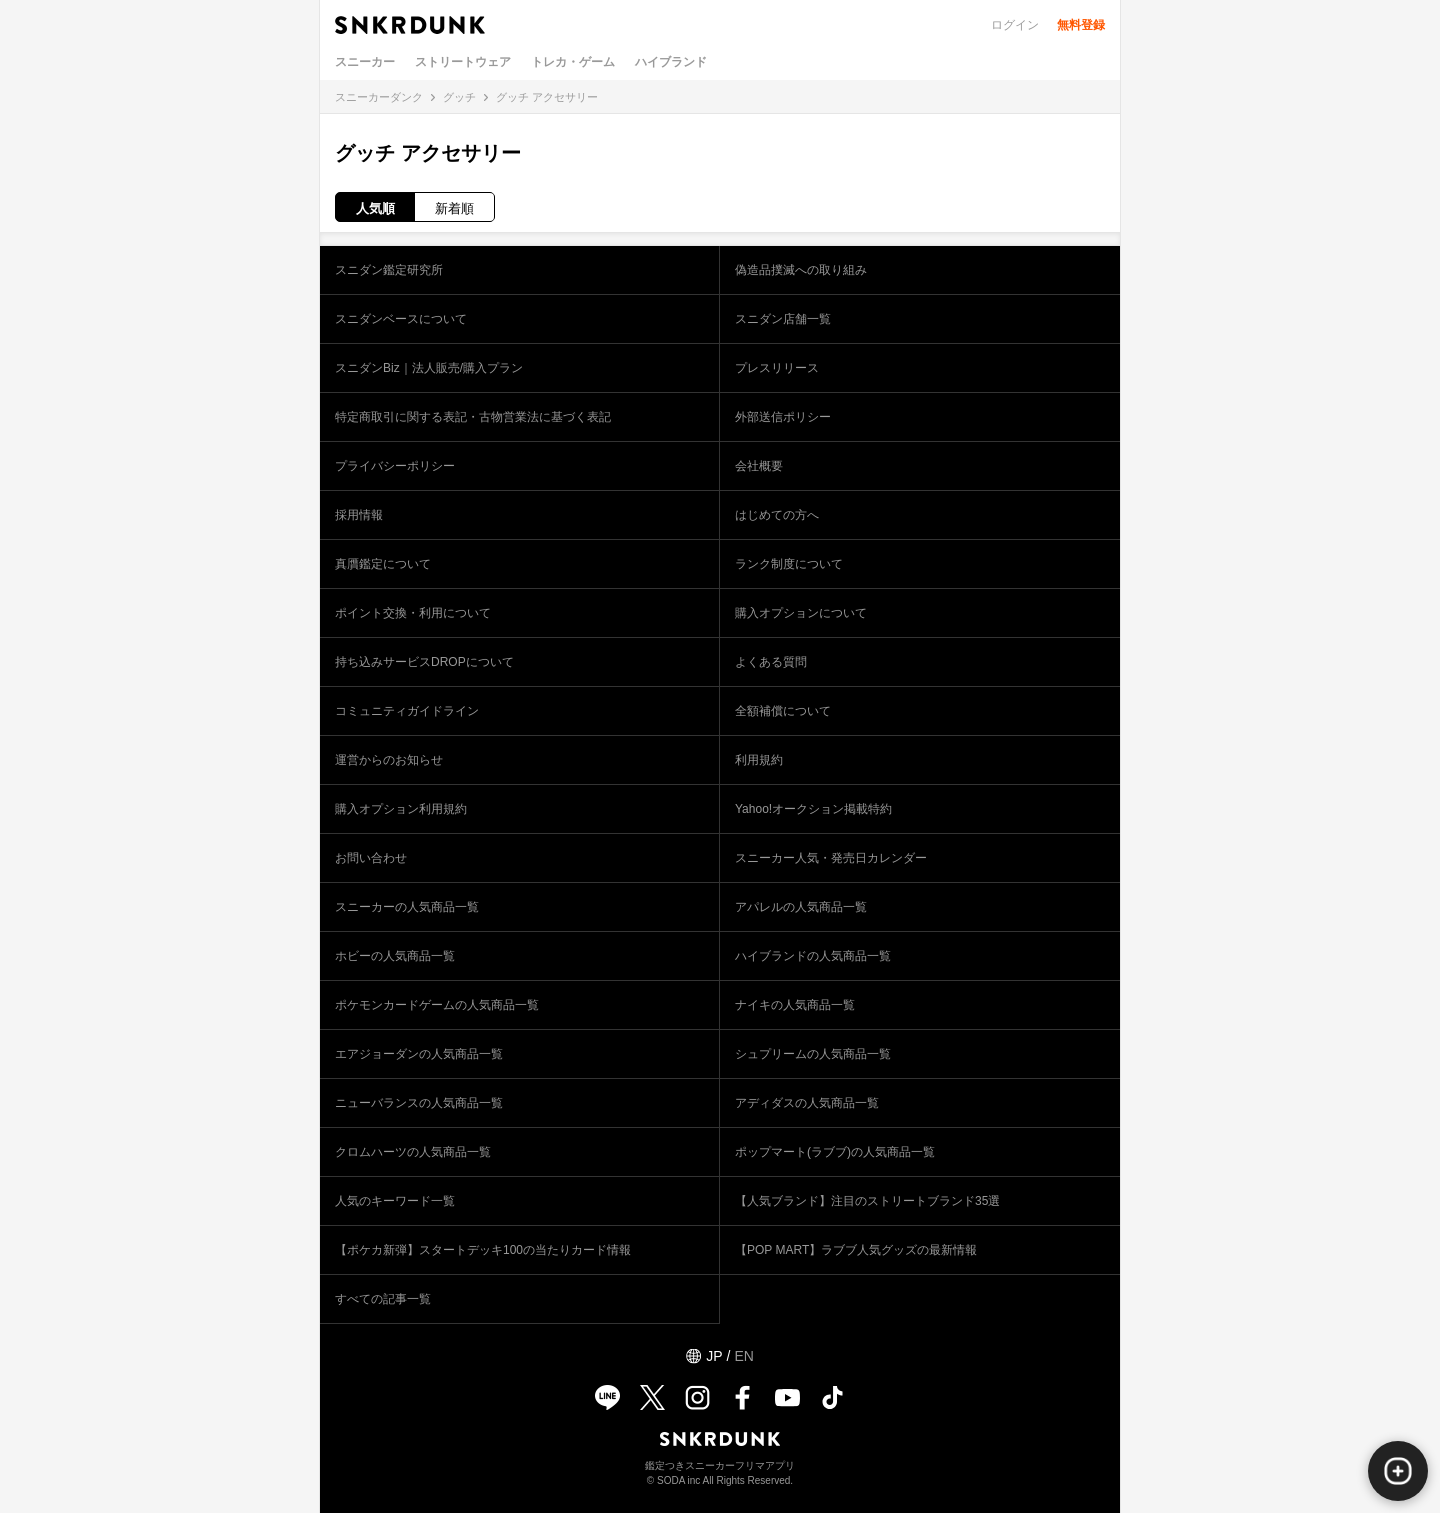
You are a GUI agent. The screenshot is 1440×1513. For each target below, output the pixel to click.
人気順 (375, 208)
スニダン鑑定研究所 (389, 270)
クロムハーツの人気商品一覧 (413, 1152)
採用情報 (359, 515)
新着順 (454, 208)
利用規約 (759, 760)
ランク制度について (789, 564)
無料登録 (1081, 25)
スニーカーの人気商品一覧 (407, 907)
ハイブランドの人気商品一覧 (813, 956)
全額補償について (783, 711)
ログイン (1015, 25)
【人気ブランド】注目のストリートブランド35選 (867, 1201)
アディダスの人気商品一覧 (807, 1103)
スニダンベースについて (401, 319)
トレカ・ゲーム (573, 62)
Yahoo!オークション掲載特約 (813, 809)
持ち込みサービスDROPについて (424, 662)
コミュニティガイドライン (407, 711)
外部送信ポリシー (783, 417)
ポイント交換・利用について (413, 613)
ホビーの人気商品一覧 (395, 956)
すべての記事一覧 (383, 1299)
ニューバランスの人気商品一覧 (419, 1103)
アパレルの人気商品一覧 (801, 907)
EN (743, 1356)
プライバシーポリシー (395, 466)
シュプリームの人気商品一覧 (813, 1054)
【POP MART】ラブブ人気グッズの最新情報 (856, 1250)
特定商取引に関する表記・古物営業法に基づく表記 (473, 417)
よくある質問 (771, 662)
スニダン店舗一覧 (783, 319)
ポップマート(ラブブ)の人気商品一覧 (835, 1152)
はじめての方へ (777, 515)
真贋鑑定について (383, 564)
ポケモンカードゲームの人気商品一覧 (437, 1005)
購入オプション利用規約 (401, 809)
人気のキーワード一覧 (395, 1201)
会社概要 (759, 466)
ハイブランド (671, 62)
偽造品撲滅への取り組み (801, 270)
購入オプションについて (801, 613)
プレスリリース (777, 368)
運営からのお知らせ (389, 760)
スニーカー (365, 62)
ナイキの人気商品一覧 (795, 1005)
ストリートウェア (463, 62)
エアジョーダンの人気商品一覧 (419, 1054)
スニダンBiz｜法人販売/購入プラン (429, 368)
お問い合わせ (371, 858)
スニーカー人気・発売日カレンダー (831, 858)
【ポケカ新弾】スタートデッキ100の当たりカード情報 (483, 1250)
